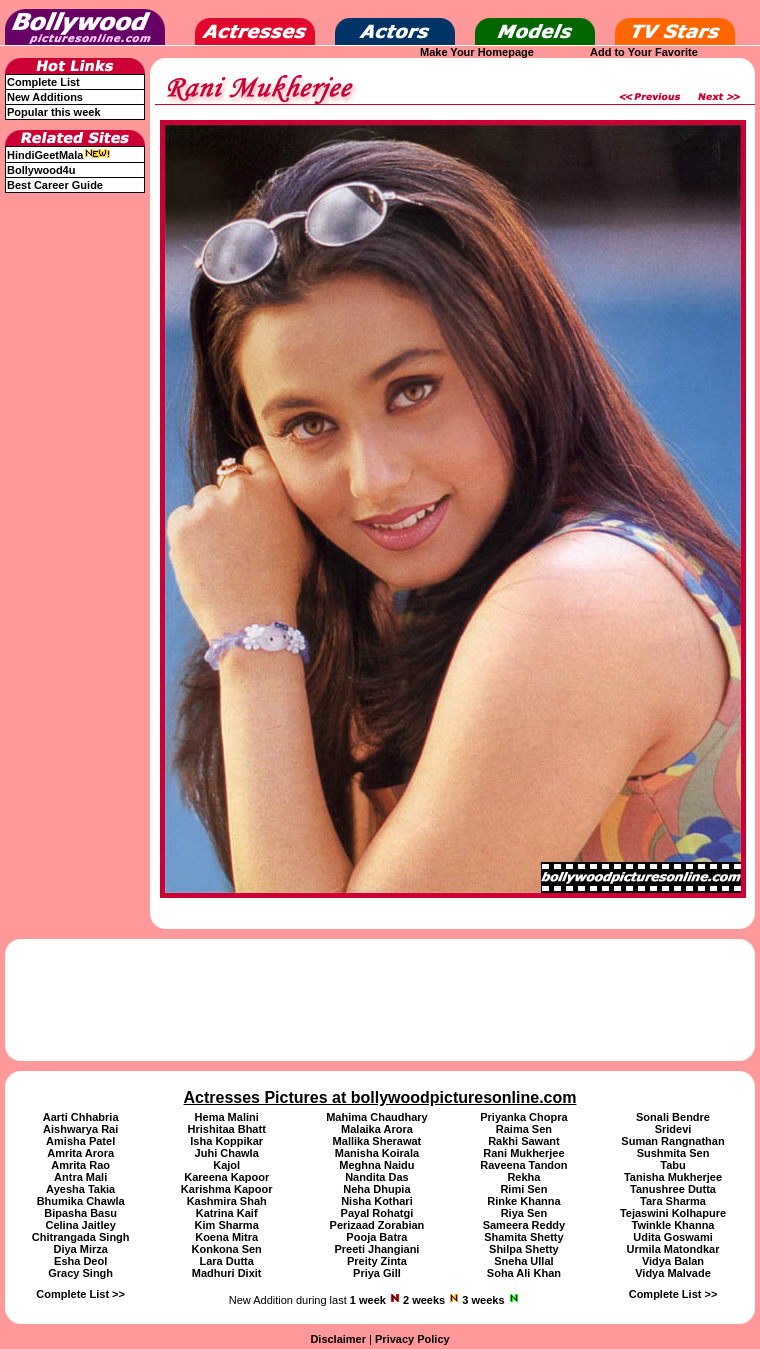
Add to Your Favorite (644, 52)
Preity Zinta (377, 1261)
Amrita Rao (80, 1165)
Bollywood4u (41, 170)
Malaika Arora (377, 1129)
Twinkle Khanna (673, 1225)
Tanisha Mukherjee (673, 1177)
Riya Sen (524, 1213)
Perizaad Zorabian (377, 1225)
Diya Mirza (80, 1249)
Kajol (226, 1165)
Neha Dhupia (376, 1189)
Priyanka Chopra (523, 1117)
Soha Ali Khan (524, 1273)
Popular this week (54, 112)
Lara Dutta (226, 1261)
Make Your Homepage (477, 52)
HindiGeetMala (59, 155)
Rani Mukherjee (523, 1153)
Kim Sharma (227, 1225)
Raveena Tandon (523, 1165)
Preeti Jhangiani (376, 1249)
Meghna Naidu (376, 1165)
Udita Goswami (672, 1237)
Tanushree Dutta (673, 1189)
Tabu (672, 1165)
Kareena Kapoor (226, 1177)
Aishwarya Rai (80, 1129)
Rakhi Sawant (524, 1141)
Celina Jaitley (80, 1225)
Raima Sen (524, 1129)
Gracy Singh (80, 1273)
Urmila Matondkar (673, 1249)
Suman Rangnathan (672, 1141)
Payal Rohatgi (377, 1213)
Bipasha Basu (80, 1213)
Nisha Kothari (377, 1201)
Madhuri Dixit (227, 1273)
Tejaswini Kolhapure (673, 1213)
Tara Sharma (673, 1201)
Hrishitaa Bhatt (227, 1129)
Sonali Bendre (673, 1117)
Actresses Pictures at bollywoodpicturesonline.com (380, 1097)
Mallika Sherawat (377, 1141)
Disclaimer (338, 1339)
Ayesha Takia (80, 1189)
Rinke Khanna (523, 1201)
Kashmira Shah (227, 1201)
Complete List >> (80, 1294)
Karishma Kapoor (227, 1189)
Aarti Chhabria (81, 1117)
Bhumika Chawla (81, 1201)
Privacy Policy (412, 1339)
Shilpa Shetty (524, 1249)
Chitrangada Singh (81, 1237)
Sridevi (673, 1129)
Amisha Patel (80, 1141)
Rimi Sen (523, 1189)
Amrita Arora (80, 1153)
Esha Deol (80, 1261)
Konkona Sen (227, 1249)
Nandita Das (377, 1177)
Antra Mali (80, 1177)
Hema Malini (227, 1117)
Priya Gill (377, 1273)
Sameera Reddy (524, 1225)
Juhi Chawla (227, 1153)
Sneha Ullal (523, 1261)
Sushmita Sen (673, 1153)
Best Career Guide (55, 185)
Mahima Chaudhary (376, 1117)
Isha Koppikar (226, 1141)
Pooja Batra (376, 1237)
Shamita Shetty (523, 1237)
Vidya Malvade (673, 1273)
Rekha (523, 1177)
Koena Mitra (226, 1237)
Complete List (43, 82)
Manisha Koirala (377, 1153)
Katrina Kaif (227, 1213)
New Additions (45, 97)
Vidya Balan (673, 1261)
